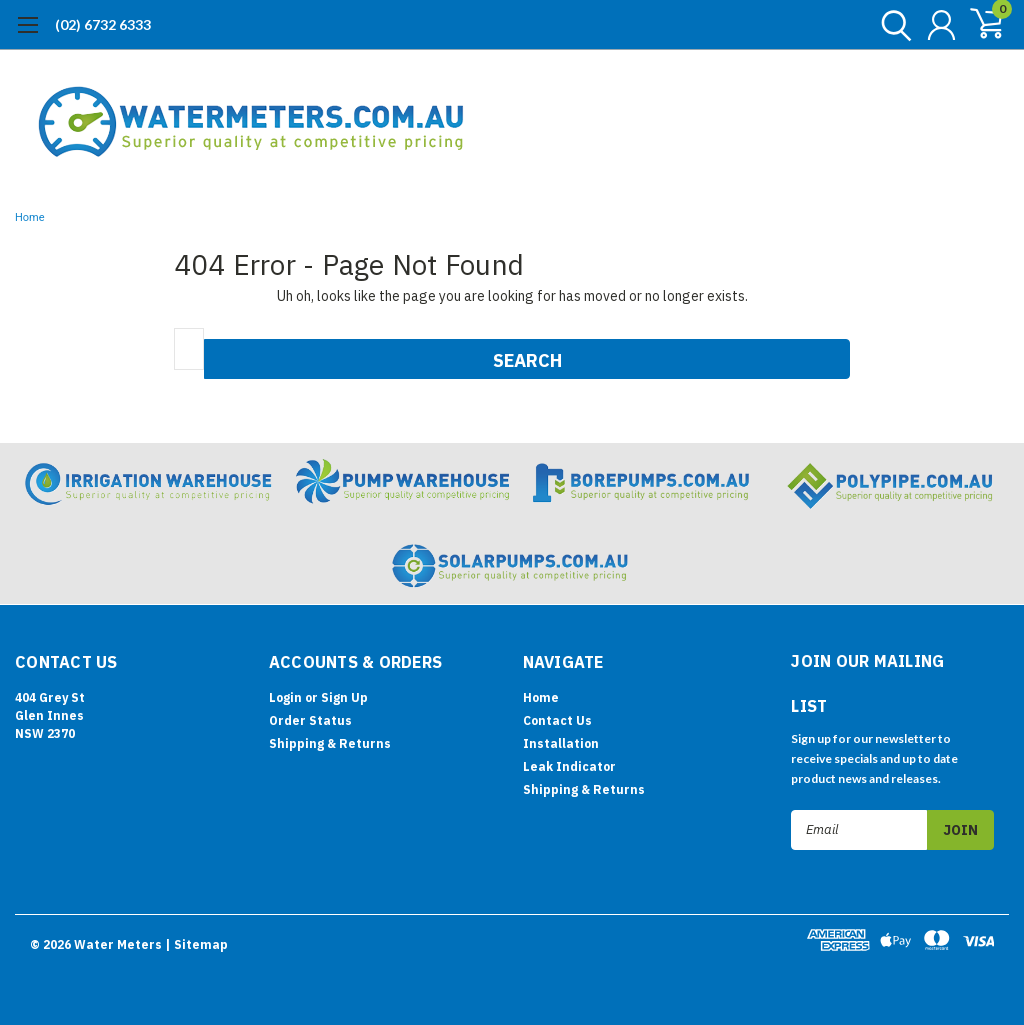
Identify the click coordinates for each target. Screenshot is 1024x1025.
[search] (891, 25)
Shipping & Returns (330, 743)
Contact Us (557, 720)
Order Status (310, 720)
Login (285, 697)
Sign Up (344, 697)
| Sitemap (196, 944)
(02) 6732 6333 (103, 24)
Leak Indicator (569, 766)
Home (30, 217)
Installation (561, 743)
